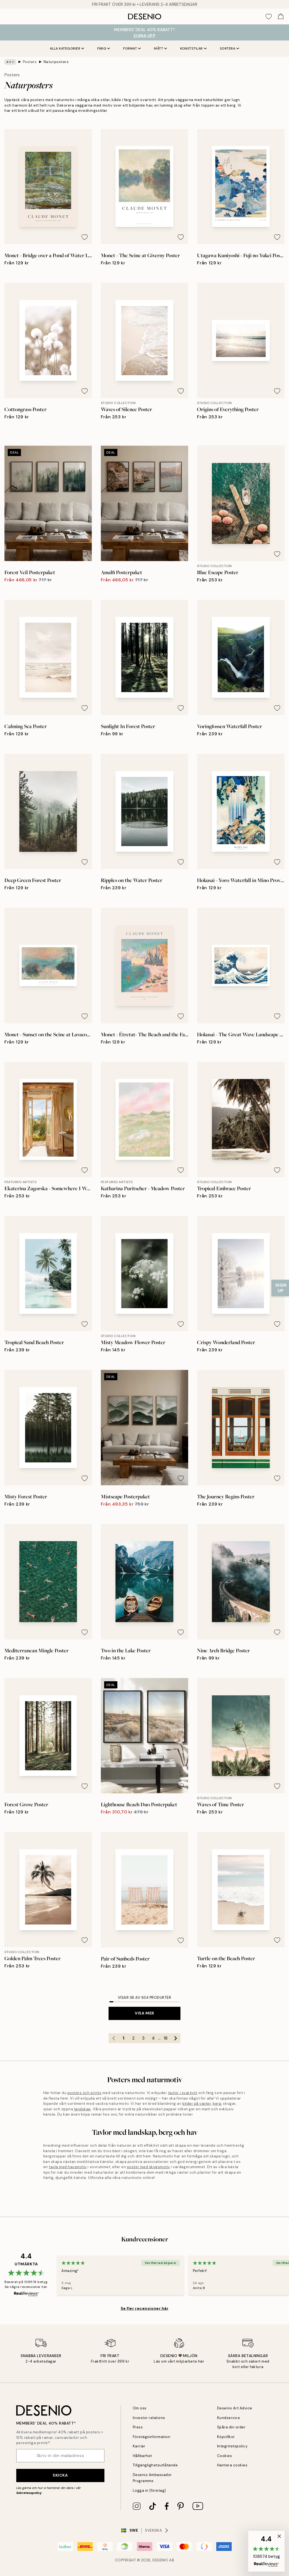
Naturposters (56, 61)
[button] (266, 2551)
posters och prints (84, 2092)
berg (217, 2103)
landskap (82, 2109)
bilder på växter (196, 2103)
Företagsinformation (152, 2436)
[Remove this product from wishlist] (84, 237)
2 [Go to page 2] (133, 2038)
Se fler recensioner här (145, 2308)
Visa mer (144, 2013)
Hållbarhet (142, 2455)
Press (138, 2427)
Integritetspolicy (232, 2446)
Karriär (139, 2446)
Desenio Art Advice (234, 2408)
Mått (160, 48)
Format (132, 48)
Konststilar (193, 48)
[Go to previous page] (113, 2038)
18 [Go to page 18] (166, 2038)
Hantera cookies (232, 2465)
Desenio (160, 2560)
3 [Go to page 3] (143, 2038)
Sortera (229, 48)
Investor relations (149, 2417)
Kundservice (228, 2417)
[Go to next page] (175, 2038)
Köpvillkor (226, 2436)
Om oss (140, 2408)
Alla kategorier (67, 48)
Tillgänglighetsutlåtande (155, 2465)
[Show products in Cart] (281, 16)
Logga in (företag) (149, 2490)
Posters (30, 61)
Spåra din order (231, 2427)
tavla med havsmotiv (68, 2167)
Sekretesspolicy (29, 2493)
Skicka (60, 2475)
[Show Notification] (280, 1288)
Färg (103, 48)
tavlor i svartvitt (182, 2092)
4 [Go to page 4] (153, 2038)
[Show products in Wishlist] (269, 16)
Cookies (224, 2455)
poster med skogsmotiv (148, 2167)
